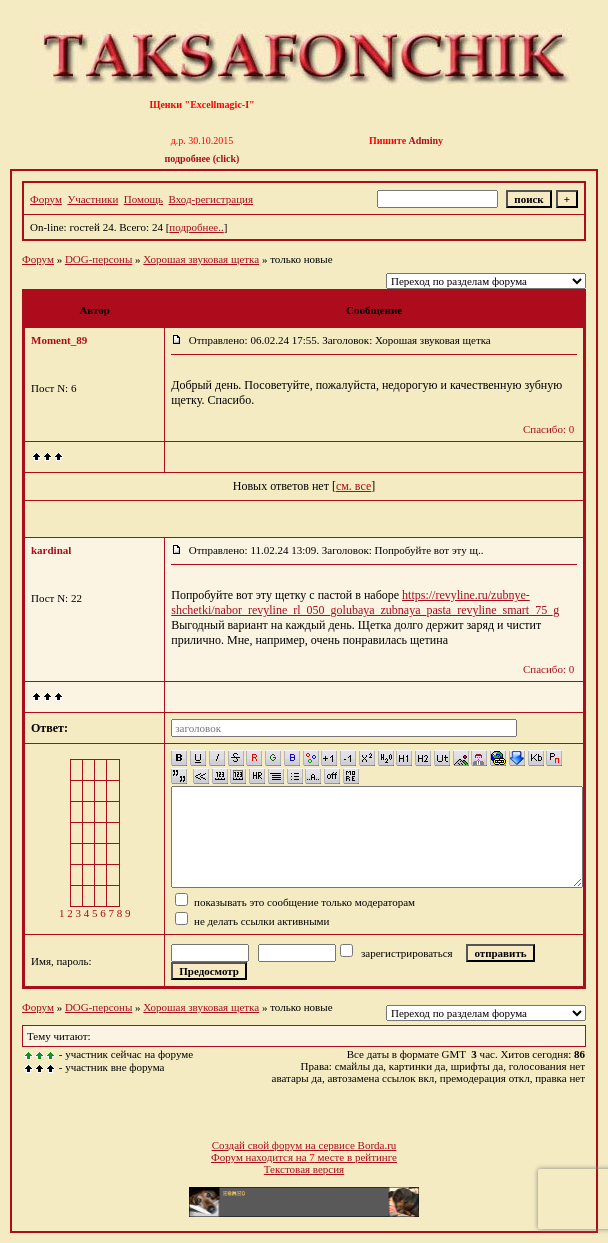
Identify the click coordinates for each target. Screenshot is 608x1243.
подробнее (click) (202, 158)
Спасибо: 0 (548, 429)
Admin (423, 140)
